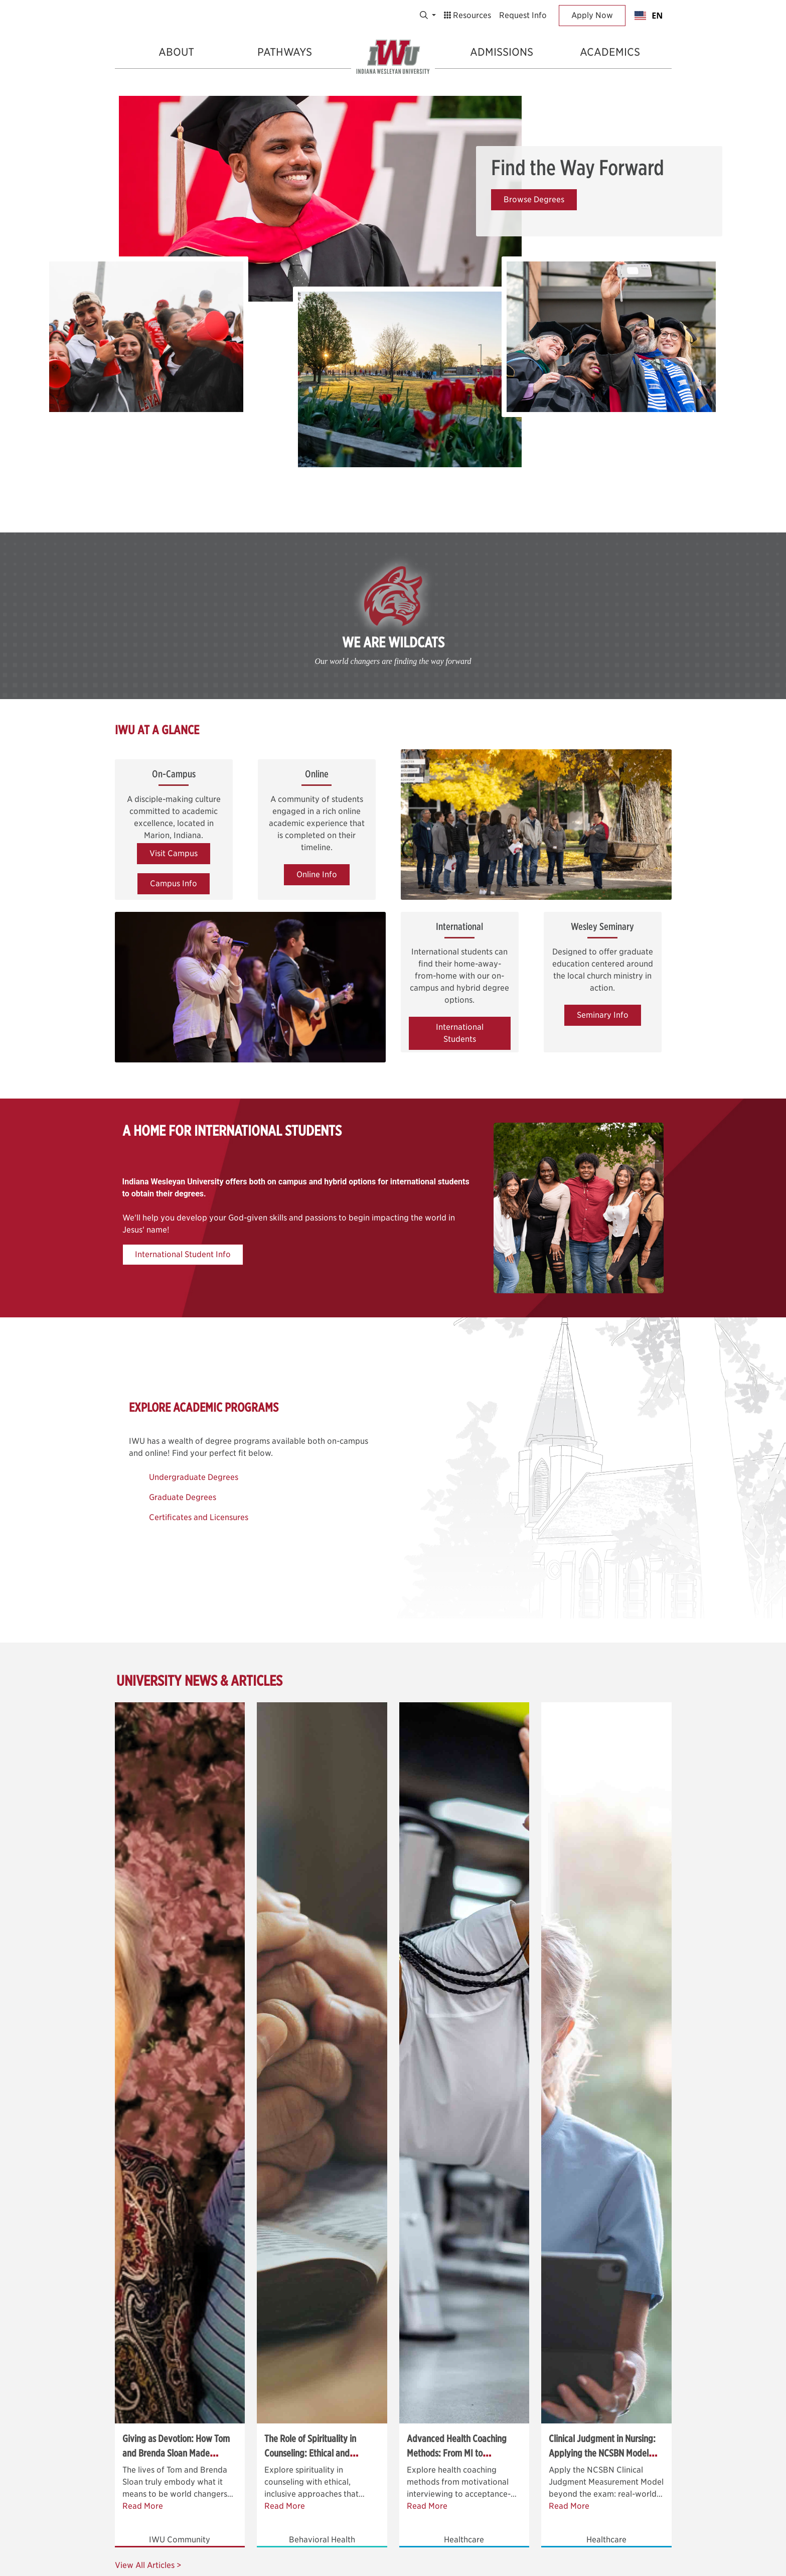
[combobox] (648, 15)
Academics (610, 52)
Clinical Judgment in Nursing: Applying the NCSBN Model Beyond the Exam (602, 2453)
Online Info (316, 874)
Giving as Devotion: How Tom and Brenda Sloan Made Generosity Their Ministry (176, 2453)
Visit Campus (173, 853)
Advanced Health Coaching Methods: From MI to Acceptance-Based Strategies (461, 2453)
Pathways (284, 52)
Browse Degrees (534, 199)
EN (649, 15)
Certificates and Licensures (198, 1517)
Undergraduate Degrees (193, 1477)
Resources (467, 15)
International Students (460, 1033)
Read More (142, 2506)
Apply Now (592, 15)
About (176, 52)
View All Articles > (148, 2565)
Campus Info (173, 883)
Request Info (523, 15)
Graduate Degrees (182, 1497)
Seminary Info (602, 1015)
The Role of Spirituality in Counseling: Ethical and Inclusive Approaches (310, 2453)
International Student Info (183, 1254)
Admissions (501, 52)
